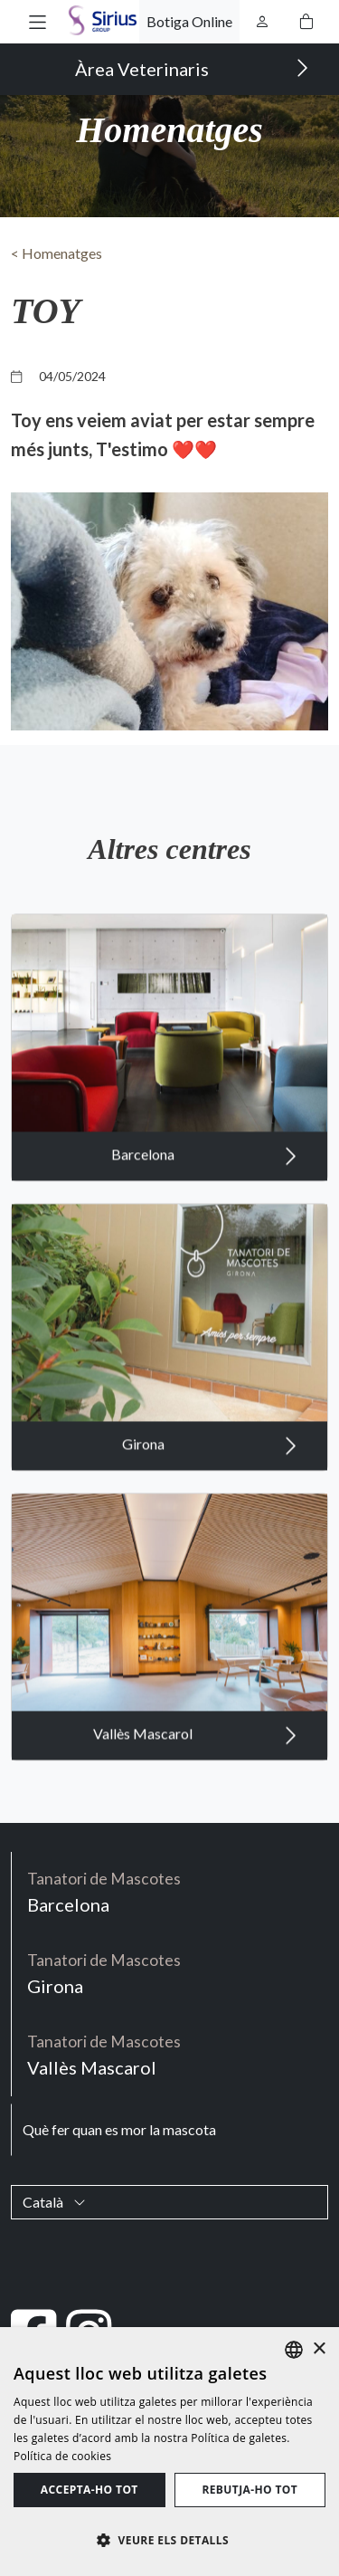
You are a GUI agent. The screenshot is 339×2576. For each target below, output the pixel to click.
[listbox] (294, 2350)
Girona (209, 1457)
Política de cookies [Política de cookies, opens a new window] (62, 2456)
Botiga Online (189, 21)
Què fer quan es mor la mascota (119, 2129)
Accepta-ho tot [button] (89, 2489)
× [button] (318, 2349)
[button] (37, 21)
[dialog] (169, 2451)
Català (54, 2201)
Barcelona (204, 1167)
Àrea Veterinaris (192, 68)
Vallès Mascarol (195, 1747)
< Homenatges (56, 253)
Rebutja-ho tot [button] (249, 2489)
